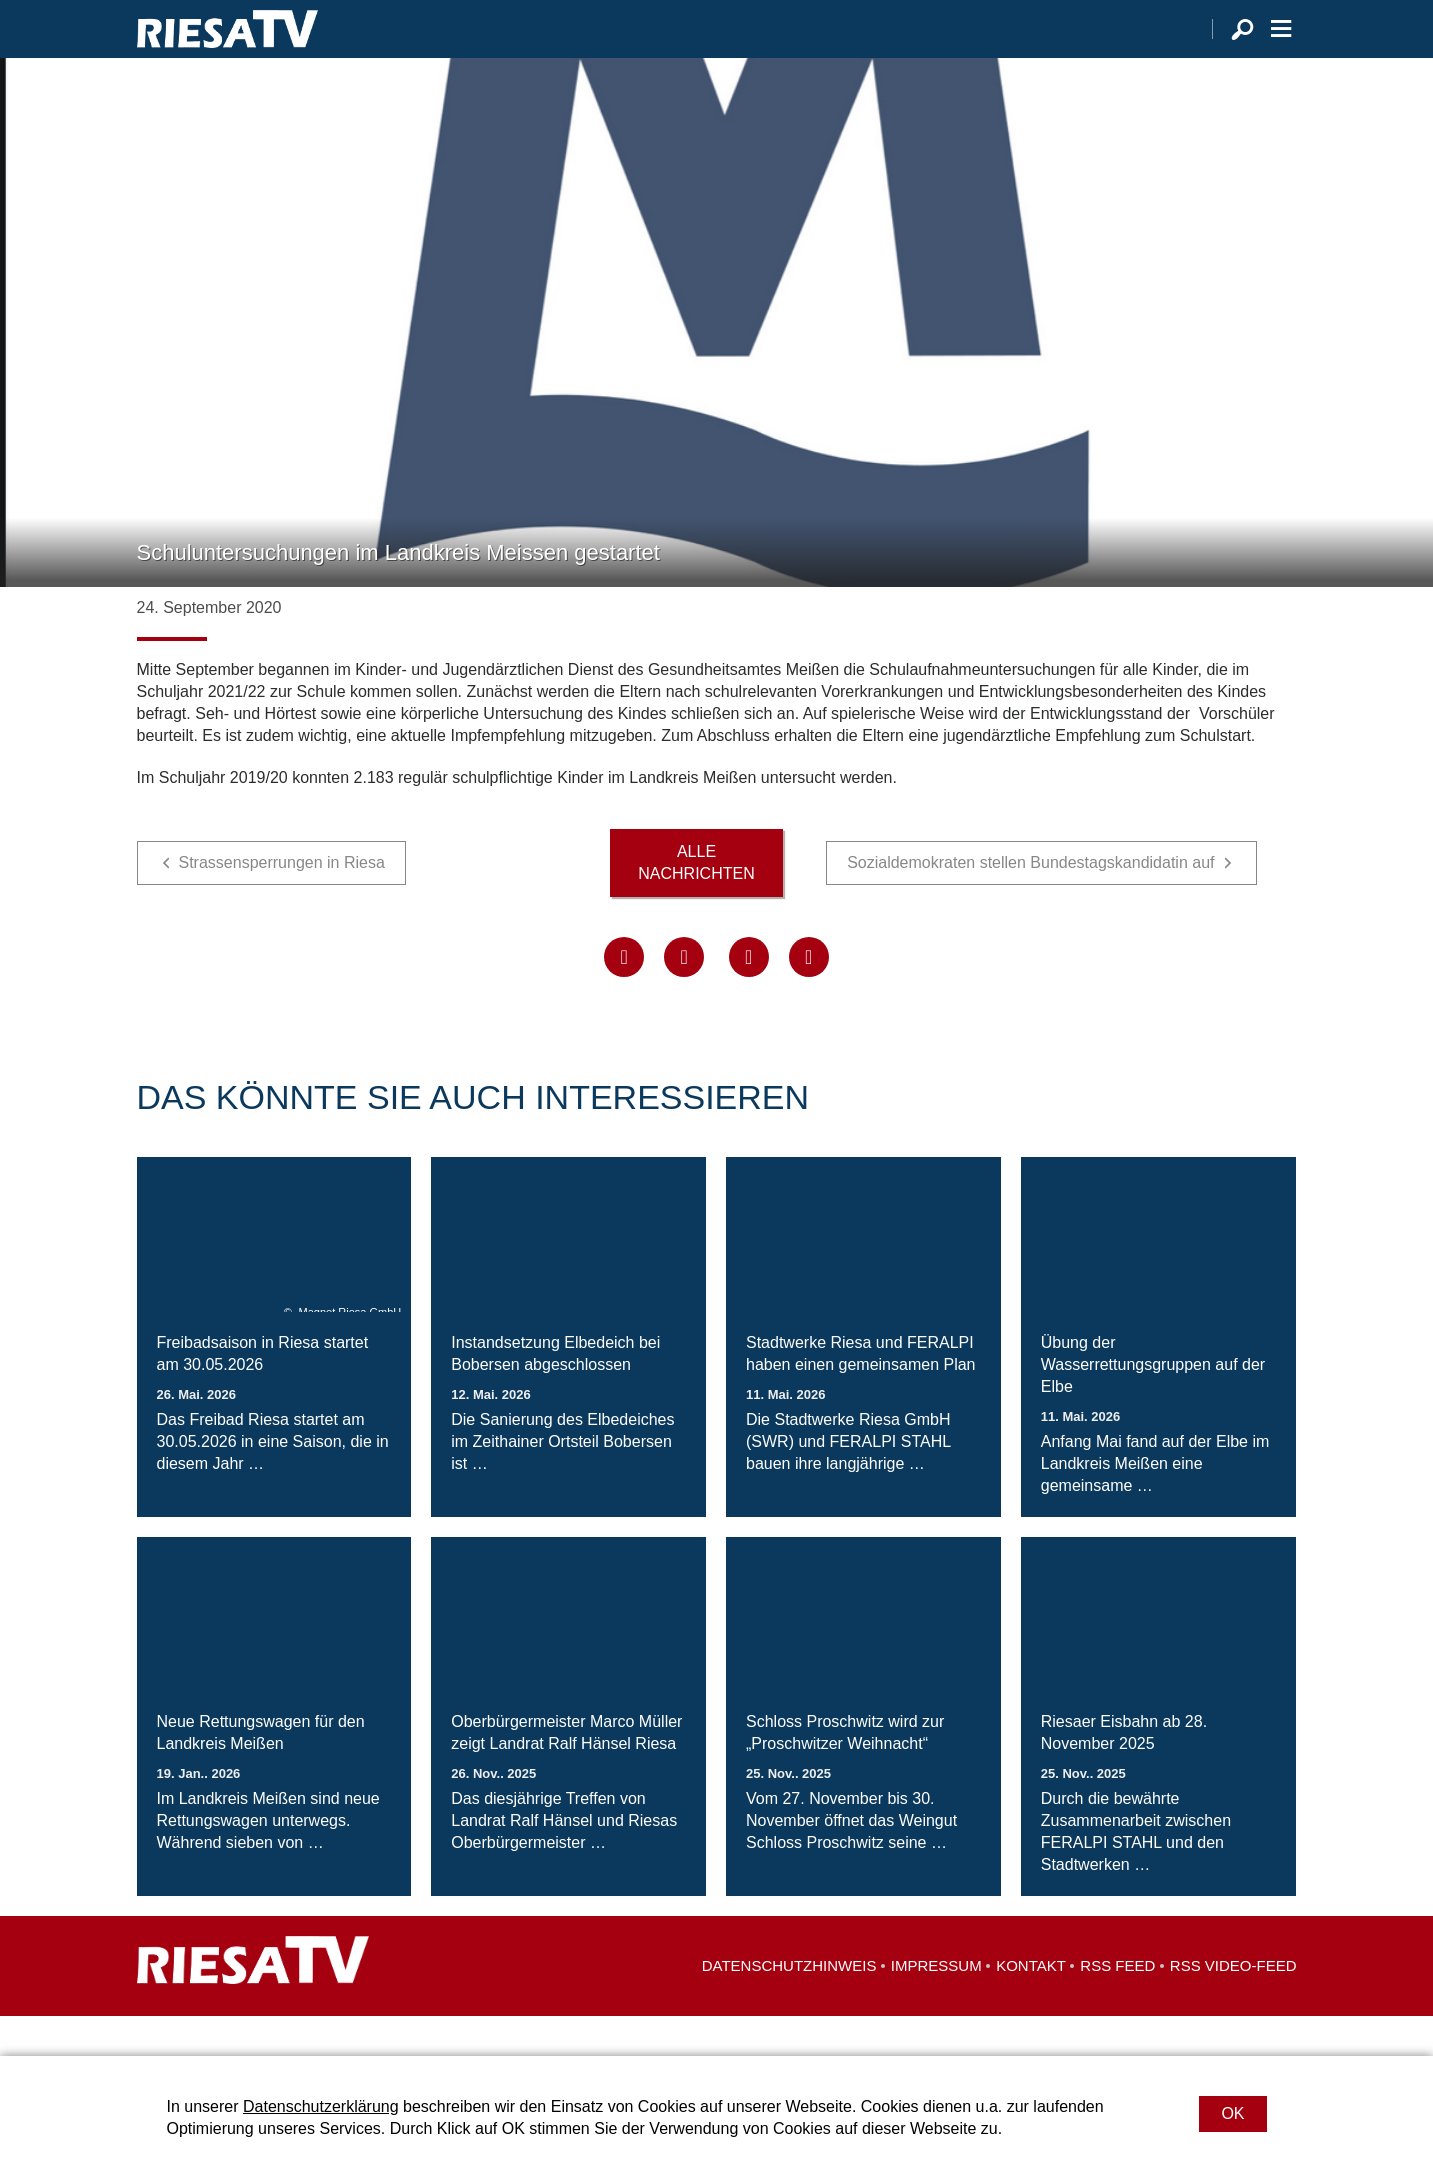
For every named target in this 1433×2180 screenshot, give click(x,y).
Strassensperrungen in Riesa (282, 902)
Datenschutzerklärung (321, 2106)
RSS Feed (1117, 2005)
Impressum (936, 2005)
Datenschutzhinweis (789, 2005)
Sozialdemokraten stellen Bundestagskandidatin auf (1030, 902)
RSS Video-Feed (1233, 2005)
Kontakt (1031, 2005)
